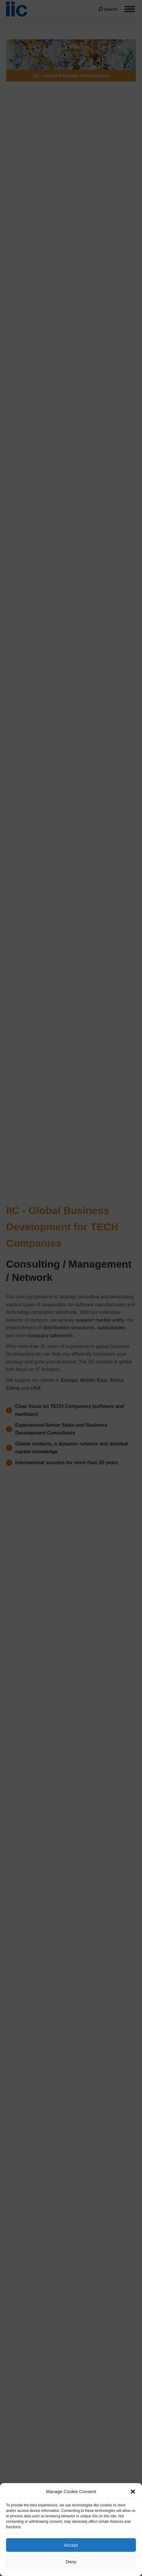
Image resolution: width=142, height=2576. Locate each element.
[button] (133, 2492)
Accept (71, 2545)
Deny (71, 2561)
